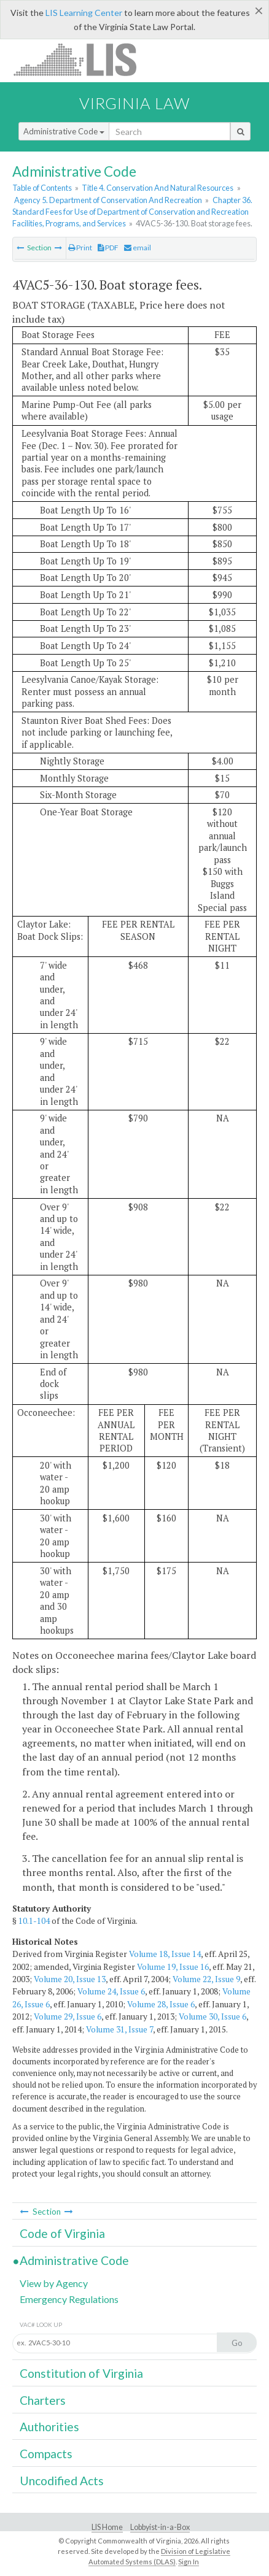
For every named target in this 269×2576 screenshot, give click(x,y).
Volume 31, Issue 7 (119, 2029)
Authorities (49, 2427)
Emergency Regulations (69, 2299)
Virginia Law (134, 103)
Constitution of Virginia (81, 2373)
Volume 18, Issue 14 (165, 1953)
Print (80, 247)
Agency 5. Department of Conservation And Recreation (108, 200)
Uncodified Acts (62, 2481)
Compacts (46, 2454)
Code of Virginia (62, 2233)
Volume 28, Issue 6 (161, 2004)
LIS (82, 59)
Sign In (188, 2562)
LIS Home (107, 2527)
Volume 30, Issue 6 (212, 2016)
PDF (108, 247)
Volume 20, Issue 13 (70, 1979)
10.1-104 (34, 1920)
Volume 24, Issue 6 (111, 1991)
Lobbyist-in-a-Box (160, 2527)
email (137, 247)
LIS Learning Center (83, 12)
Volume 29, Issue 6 (67, 2016)
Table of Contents (42, 188)
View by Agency (54, 2283)
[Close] (258, 10)
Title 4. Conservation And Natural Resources (157, 188)
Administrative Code (63, 131)
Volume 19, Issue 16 (173, 1966)
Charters (43, 2400)
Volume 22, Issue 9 (206, 1979)
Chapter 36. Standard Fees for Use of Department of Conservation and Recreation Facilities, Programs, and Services (132, 211)
